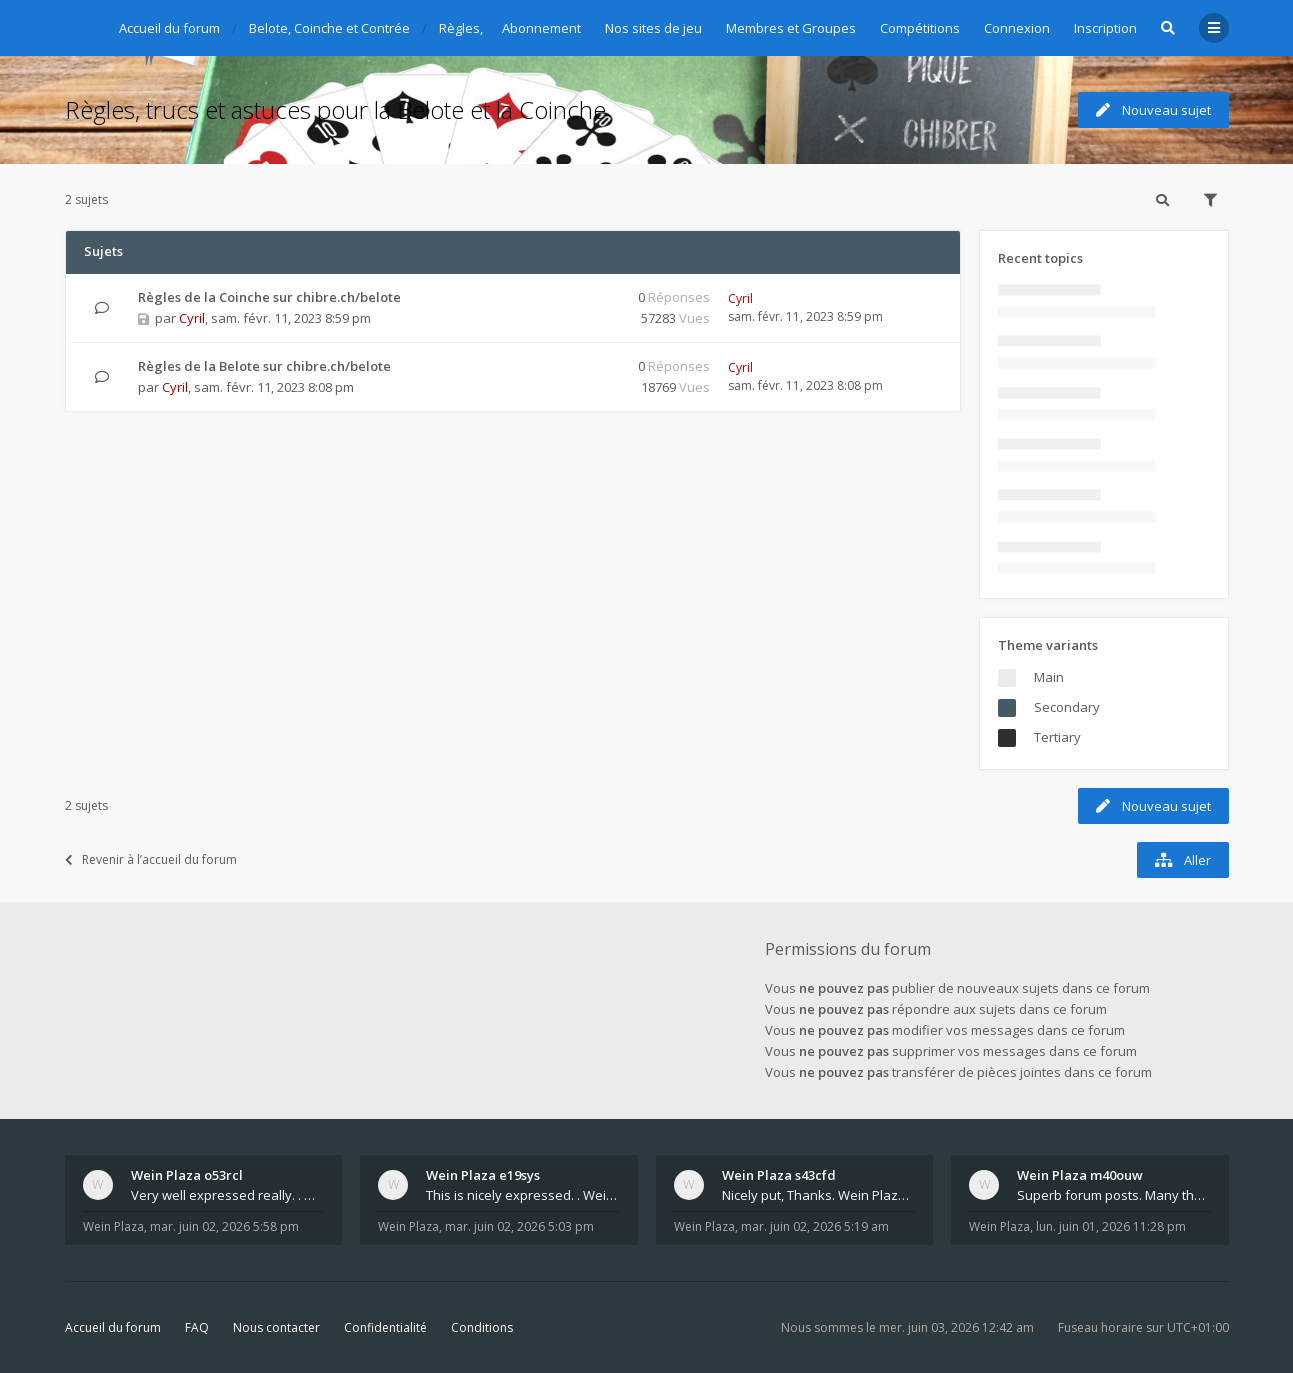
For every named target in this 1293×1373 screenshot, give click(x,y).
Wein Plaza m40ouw (1080, 1175)
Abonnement (541, 28)
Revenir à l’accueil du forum (151, 859)
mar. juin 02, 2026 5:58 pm (224, 1226)
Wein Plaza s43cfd (779, 1175)
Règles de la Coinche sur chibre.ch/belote (269, 297)
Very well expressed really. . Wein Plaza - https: (228, 1195)
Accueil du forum (113, 1327)
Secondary (1067, 707)
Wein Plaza (113, 1226)
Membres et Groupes (791, 28)
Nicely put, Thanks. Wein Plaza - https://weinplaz (819, 1195)
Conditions (482, 1327)
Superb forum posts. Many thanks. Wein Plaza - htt (1114, 1195)
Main (1049, 677)
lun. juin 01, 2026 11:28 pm (1111, 1226)
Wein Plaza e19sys (483, 1175)
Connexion (1017, 28)
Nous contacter (276, 1327)
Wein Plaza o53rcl (187, 1175)
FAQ (197, 1327)
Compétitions (920, 28)
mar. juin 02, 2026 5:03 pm (519, 1226)
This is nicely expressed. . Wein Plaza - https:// (523, 1195)
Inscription (1105, 28)
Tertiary (1057, 737)
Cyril (192, 318)
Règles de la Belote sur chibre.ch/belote (264, 366)
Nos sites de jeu (653, 28)
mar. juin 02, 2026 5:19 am (815, 1226)
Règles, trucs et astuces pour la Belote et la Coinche (335, 109)
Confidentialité (385, 1327)
